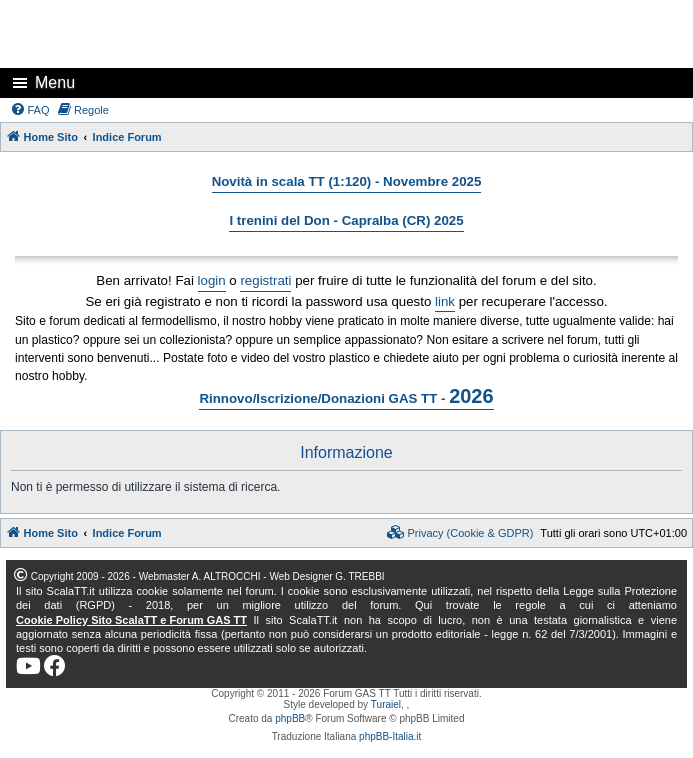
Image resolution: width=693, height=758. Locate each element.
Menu (55, 82)
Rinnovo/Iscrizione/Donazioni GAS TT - (346, 396)
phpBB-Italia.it (390, 736)
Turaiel (386, 704)
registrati (265, 280)
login (212, 280)
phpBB (290, 718)
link (445, 301)
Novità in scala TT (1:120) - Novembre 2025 (347, 181)
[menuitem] (30, 110)
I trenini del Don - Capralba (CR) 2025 (346, 220)
